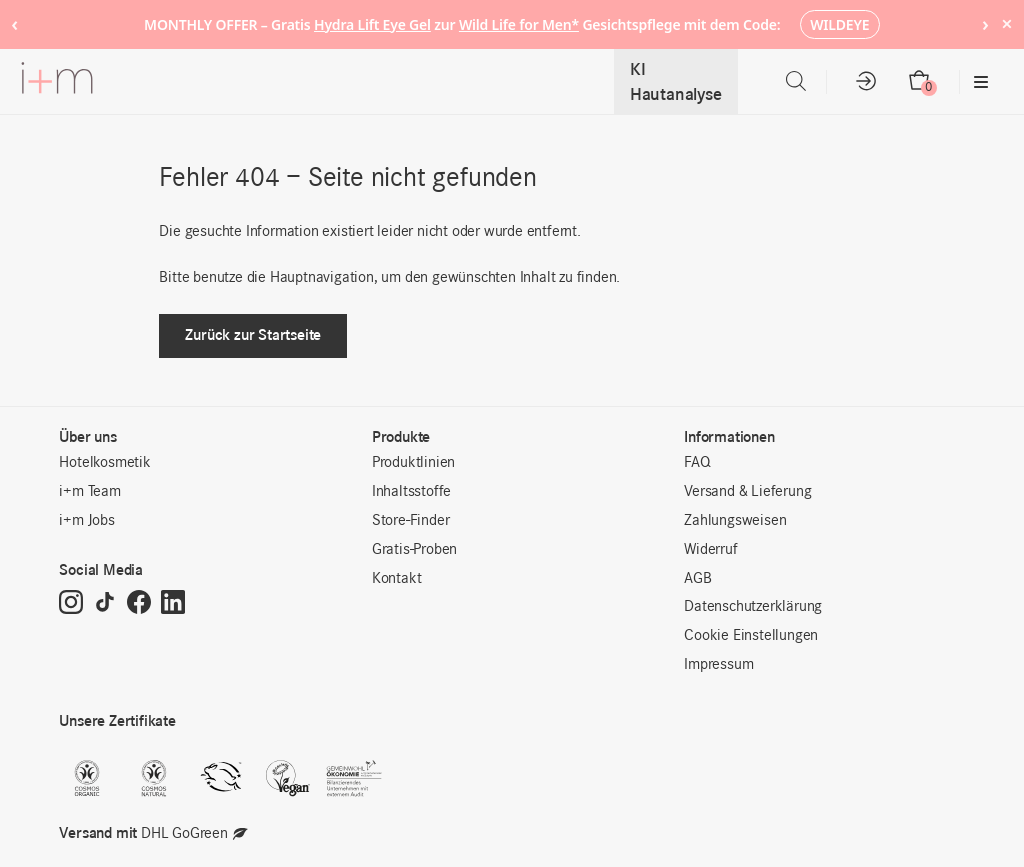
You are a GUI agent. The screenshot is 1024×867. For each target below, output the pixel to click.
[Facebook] (139, 604)
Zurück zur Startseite (253, 334)
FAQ (697, 463)
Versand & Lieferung (747, 492)
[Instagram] (71, 604)
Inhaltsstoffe (411, 492)
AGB (697, 579)
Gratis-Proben (414, 550)
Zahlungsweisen (735, 521)
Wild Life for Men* (519, 24)
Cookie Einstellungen (751, 636)
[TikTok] (105, 604)
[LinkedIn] (173, 604)
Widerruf (710, 550)
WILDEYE (839, 24)
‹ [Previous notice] (14, 23)
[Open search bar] (796, 81)
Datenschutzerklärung (753, 607)
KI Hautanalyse (676, 81)
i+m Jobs (86, 521)
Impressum (718, 665)
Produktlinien (413, 463)
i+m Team (89, 492)
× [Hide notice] (1006, 23)
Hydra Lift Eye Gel (372, 24)
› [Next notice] (985, 23)
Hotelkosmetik (104, 463)
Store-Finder (411, 521)
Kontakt (397, 579)
